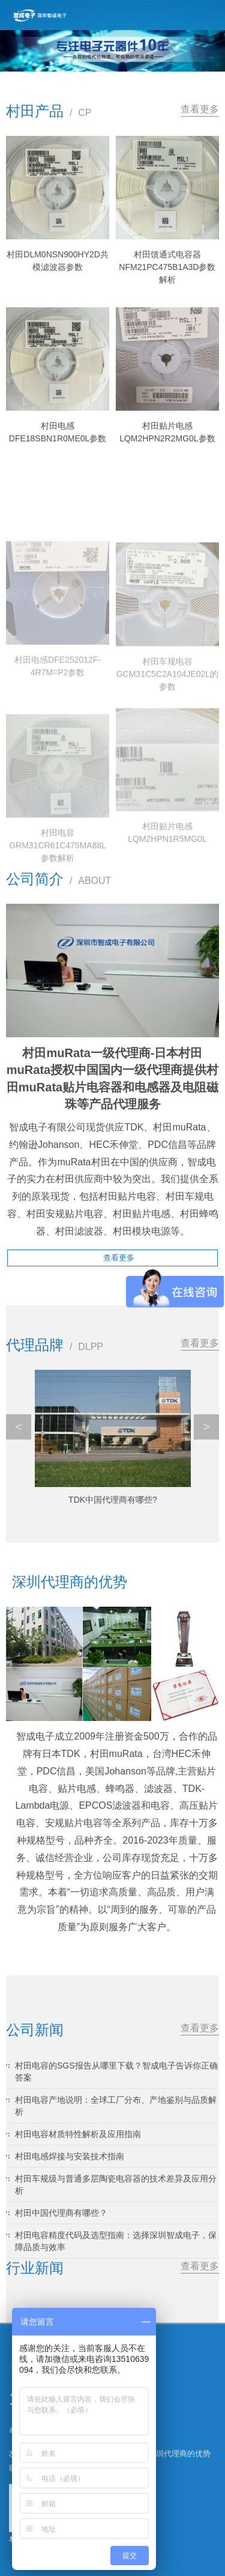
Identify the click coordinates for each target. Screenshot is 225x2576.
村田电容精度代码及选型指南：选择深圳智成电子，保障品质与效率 (116, 2241)
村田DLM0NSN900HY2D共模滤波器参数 (58, 261)
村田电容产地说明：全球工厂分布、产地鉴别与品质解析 (116, 2106)
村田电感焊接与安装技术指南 (69, 2156)
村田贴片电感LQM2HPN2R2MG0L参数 (167, 432)
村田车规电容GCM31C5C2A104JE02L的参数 (167, 734)
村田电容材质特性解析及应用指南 (78, 2134)
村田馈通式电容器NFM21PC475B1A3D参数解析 (167, 267)
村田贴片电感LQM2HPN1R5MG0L (167, 889)
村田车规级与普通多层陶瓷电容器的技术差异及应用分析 (116, 2184)
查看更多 (200, 109)
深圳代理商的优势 (179, 2453)
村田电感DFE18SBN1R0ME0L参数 (58, 432)
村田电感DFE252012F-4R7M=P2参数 (57, 721)
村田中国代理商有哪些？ (61, 2213)
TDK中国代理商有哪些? (112, 1499)
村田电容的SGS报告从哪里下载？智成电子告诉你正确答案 (116, 2071)
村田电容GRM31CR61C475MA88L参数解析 (57, 906)
